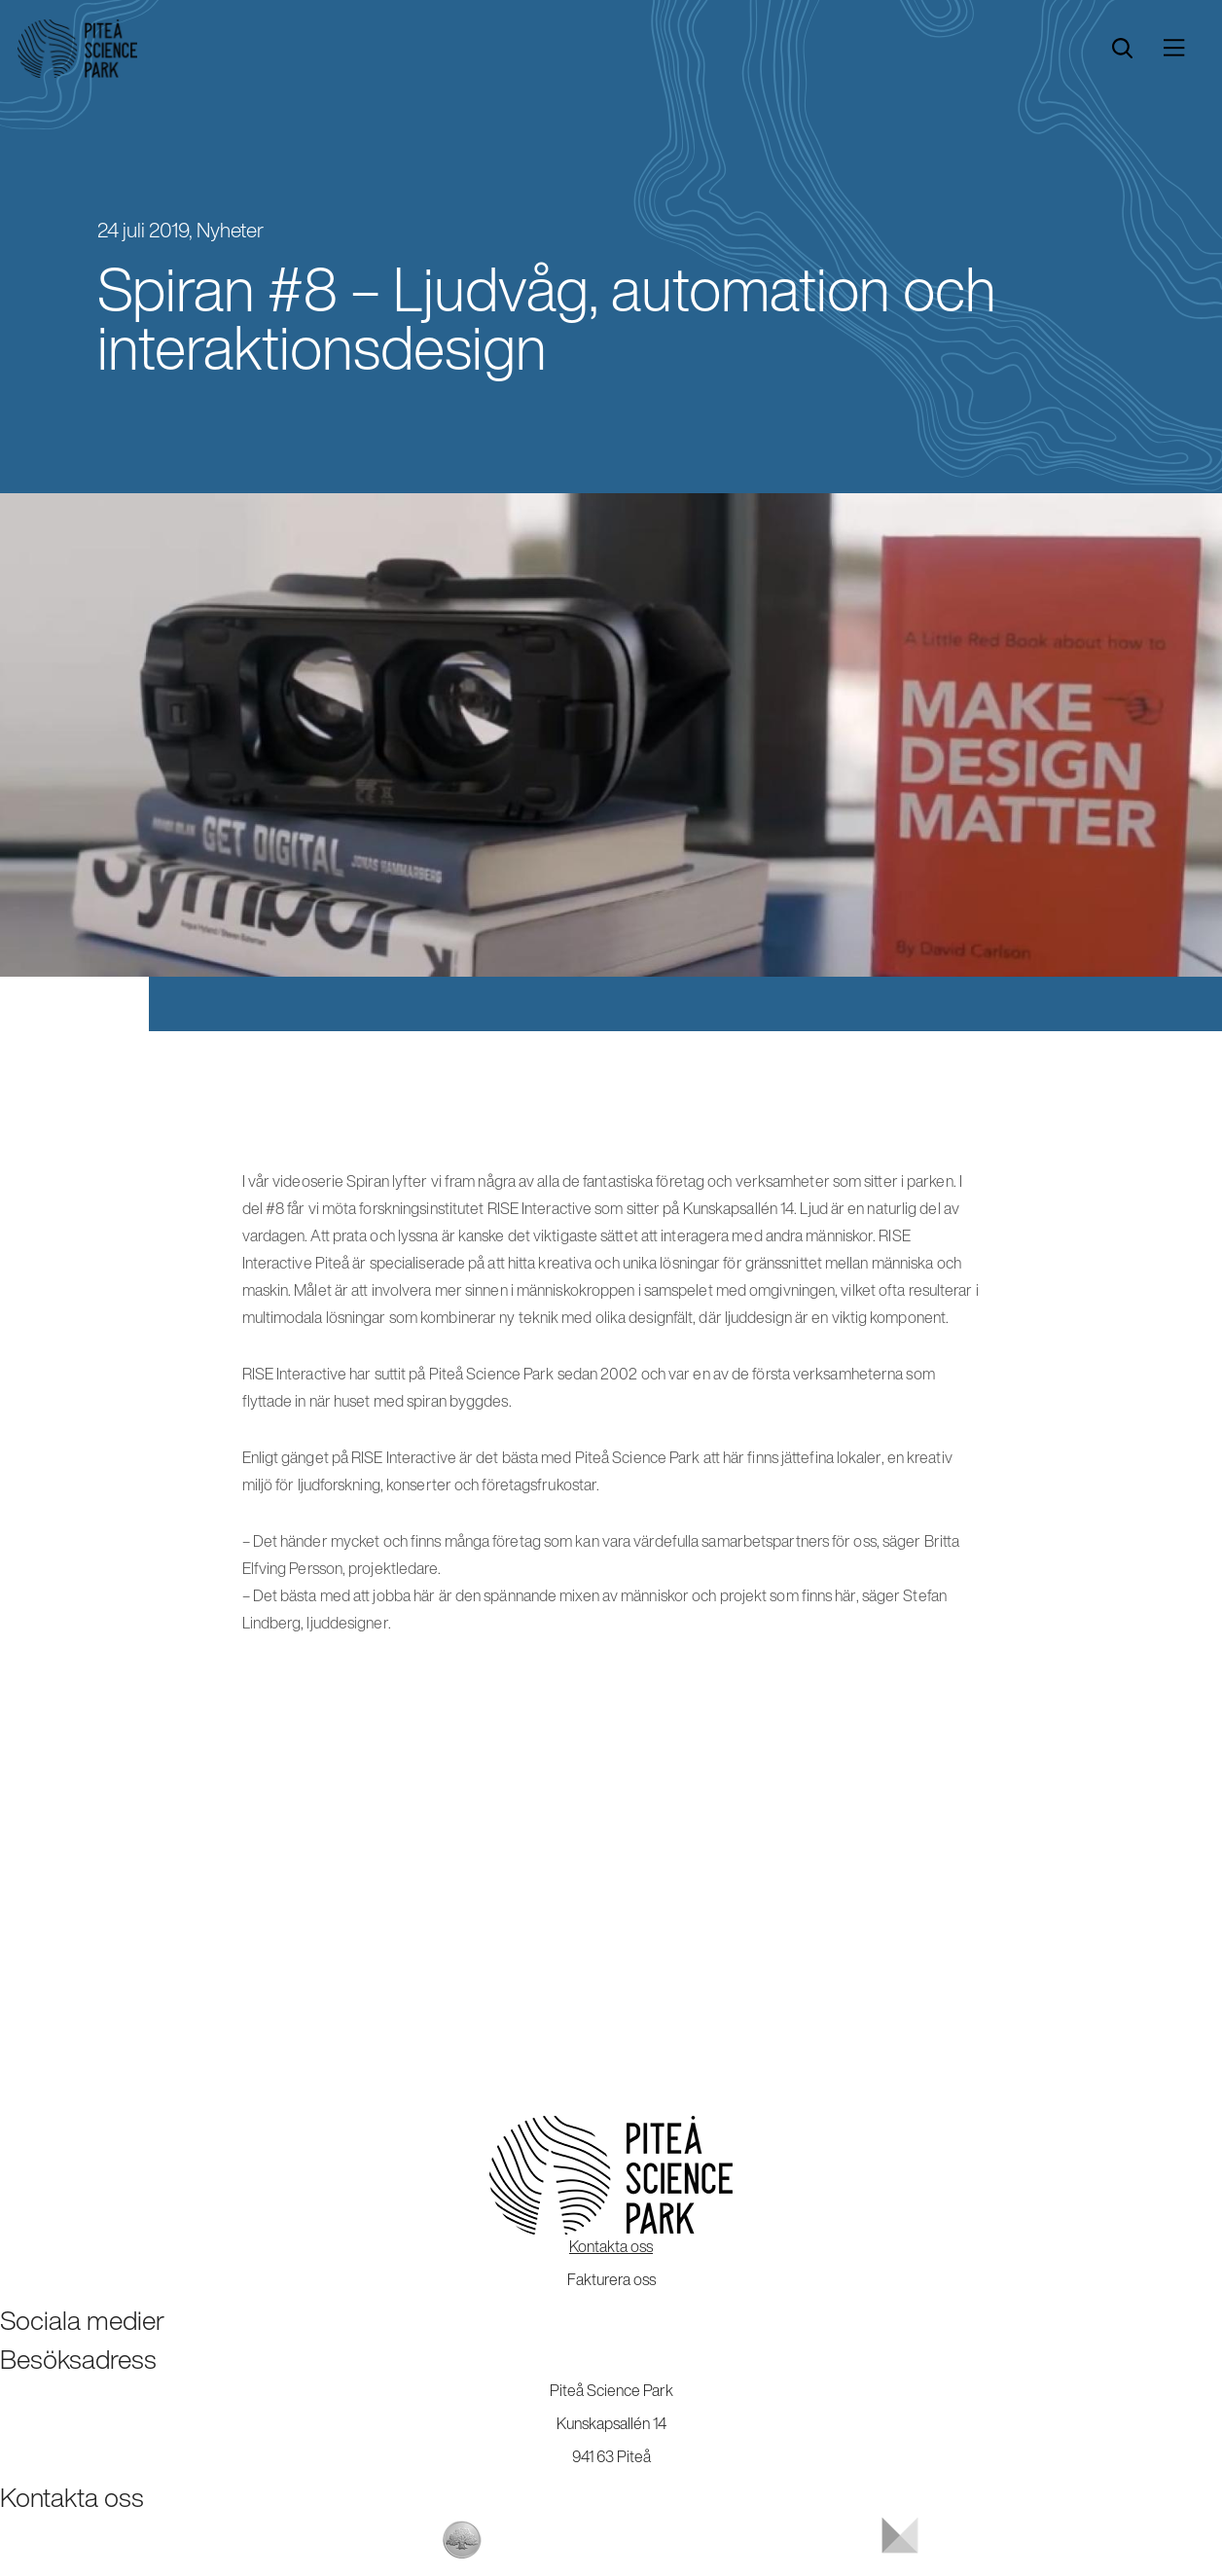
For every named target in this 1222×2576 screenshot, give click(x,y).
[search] (1122, 48)
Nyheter (230, 230)
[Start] (77, 48)
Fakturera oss (611, 2279)
